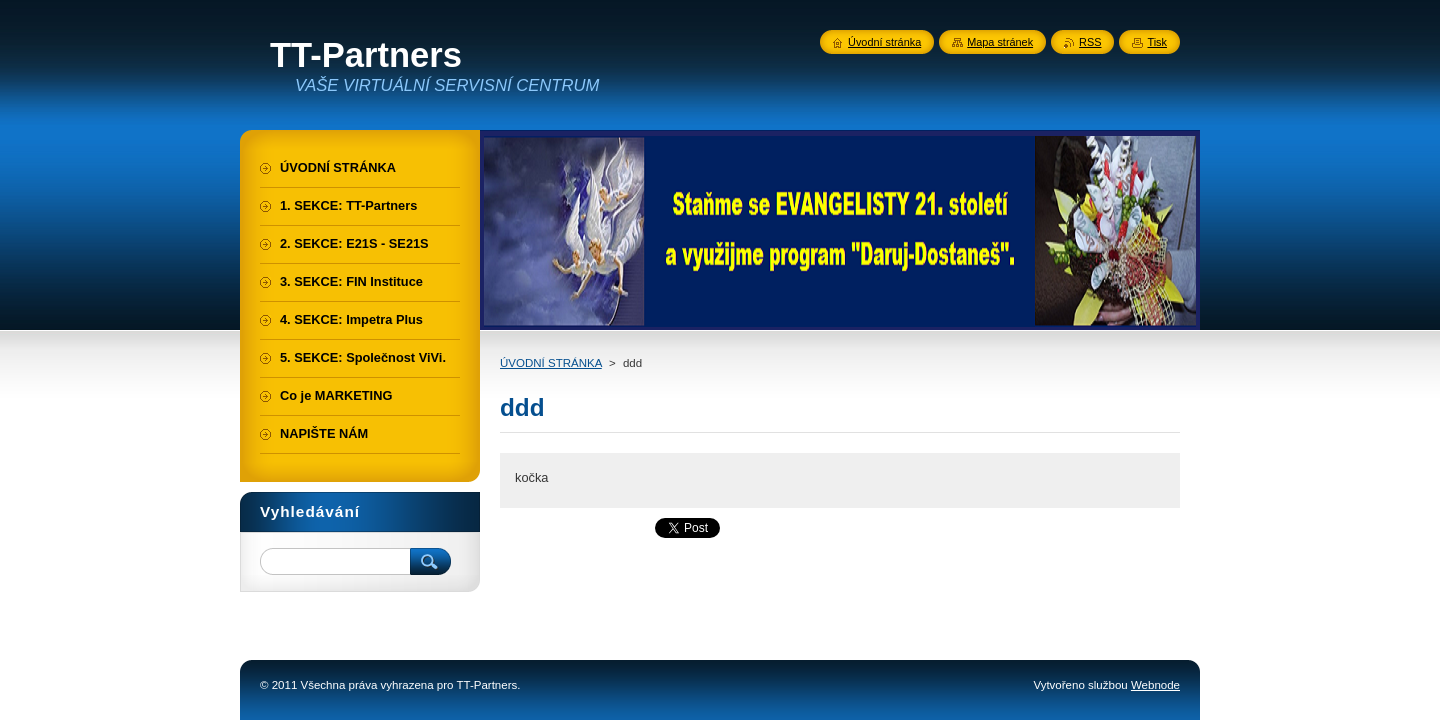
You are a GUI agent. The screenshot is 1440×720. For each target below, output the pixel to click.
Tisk (1157, 42)
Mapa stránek (1000, 42)
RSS (1090, 42)
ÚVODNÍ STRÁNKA (551, 363)
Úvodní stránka (884, 42)
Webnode (1155, 685)
